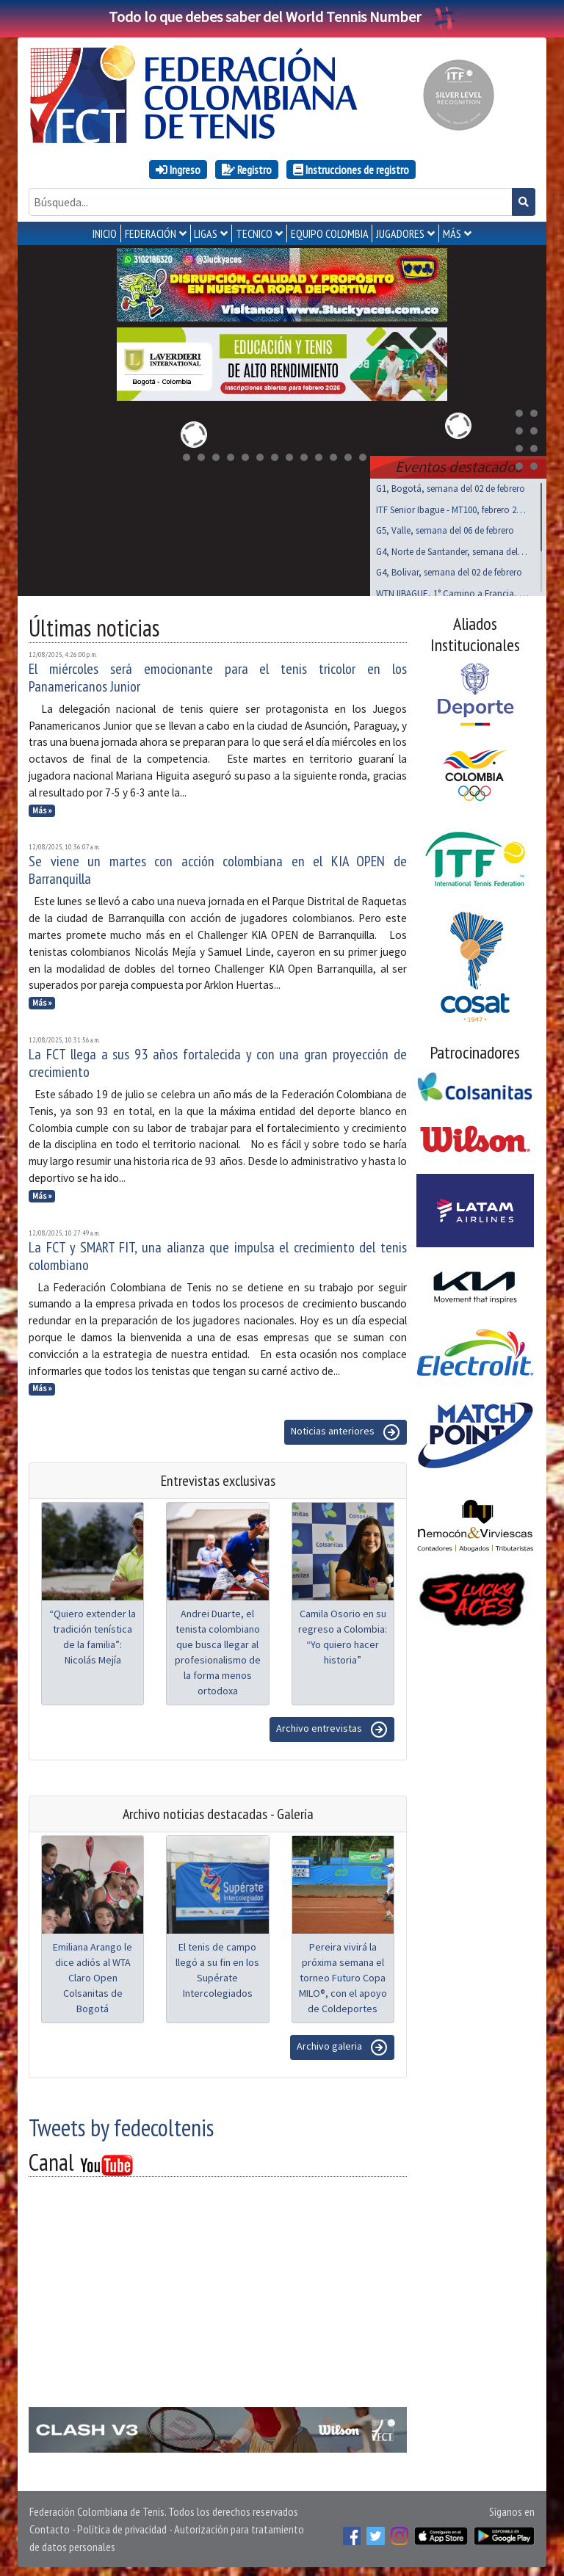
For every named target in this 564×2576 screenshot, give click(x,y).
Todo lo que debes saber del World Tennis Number (282, 16)
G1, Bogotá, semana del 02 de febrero (450, 485)
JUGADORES (400, 233)
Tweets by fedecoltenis (121, 2124)
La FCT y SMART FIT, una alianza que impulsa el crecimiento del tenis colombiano (218, 1253)
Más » (42, 807)
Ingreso (178, 169)
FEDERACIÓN (150, 233)
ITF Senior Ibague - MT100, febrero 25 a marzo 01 (452, 507)
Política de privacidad (122, 2526)
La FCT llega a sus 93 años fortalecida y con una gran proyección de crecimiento (218, 1060)
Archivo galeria (342, 2044)
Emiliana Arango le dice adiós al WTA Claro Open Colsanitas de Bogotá (92, 1974)
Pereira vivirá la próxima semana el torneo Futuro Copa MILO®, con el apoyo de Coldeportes (343, 1974)
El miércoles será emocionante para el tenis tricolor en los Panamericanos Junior (218, 674)
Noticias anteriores (345, 1429)
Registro (247, 169)
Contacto (49, 2526)
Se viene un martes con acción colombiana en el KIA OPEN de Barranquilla (218, 867)
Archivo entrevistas (332, 1726)
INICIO (105, 233)
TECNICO (254, 233)
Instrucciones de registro (351, 169)
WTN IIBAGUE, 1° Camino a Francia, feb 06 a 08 (452, 590)
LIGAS (205, 233)
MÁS (452, 233)
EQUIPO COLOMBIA (330, 233)
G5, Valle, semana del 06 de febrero (445, 527)
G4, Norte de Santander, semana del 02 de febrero (452, 549)
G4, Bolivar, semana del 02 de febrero (449, 569)
